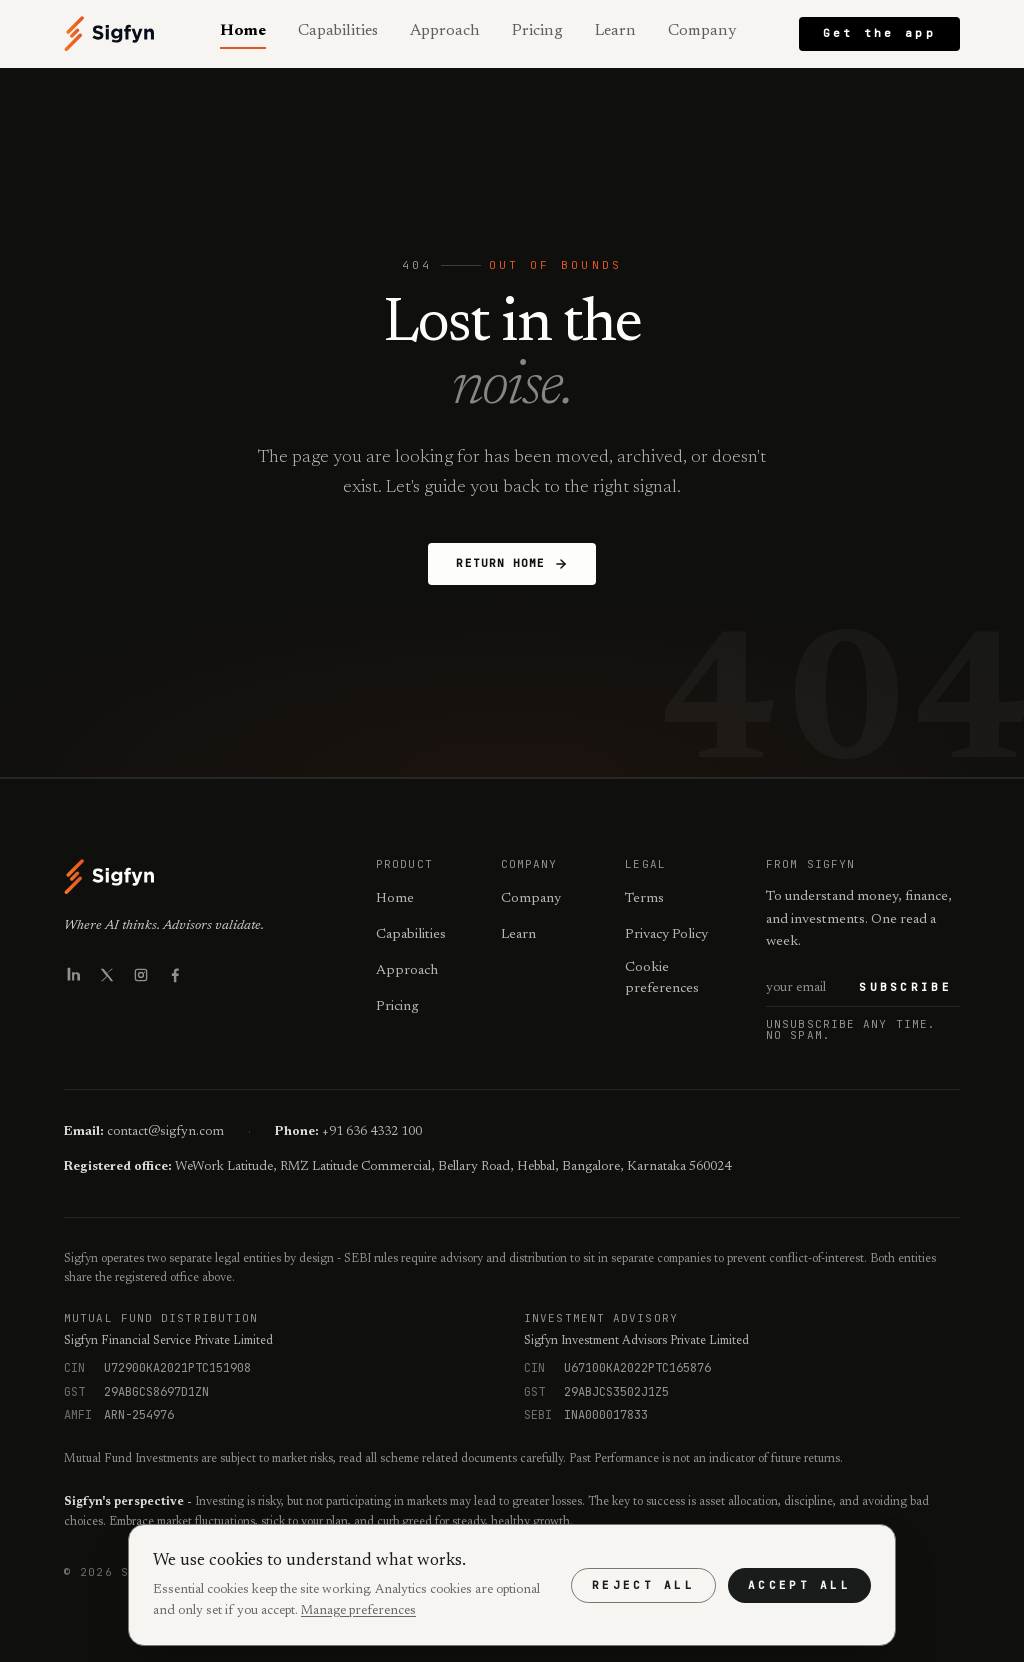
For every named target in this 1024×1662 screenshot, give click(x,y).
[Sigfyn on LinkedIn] (73, 975)
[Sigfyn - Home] (110, 34)
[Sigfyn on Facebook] (175, 975)
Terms (644, 899)
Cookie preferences (662, 978)
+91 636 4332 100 (372, 1131)
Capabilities (338, 31)
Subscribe (905, 987)
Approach (445, 31)
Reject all (643, 1585)
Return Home (511, 563)
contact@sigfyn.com (165, 1131)
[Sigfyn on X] (107, 975)
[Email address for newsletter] (808, 988)
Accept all (799, 1585)
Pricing (537, 31)
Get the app (879, 33)
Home (243, 31)
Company (702, 31)
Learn (615, 31)
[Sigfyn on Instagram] (141, 975)
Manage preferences (358, 1610)
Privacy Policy (666, 935)
